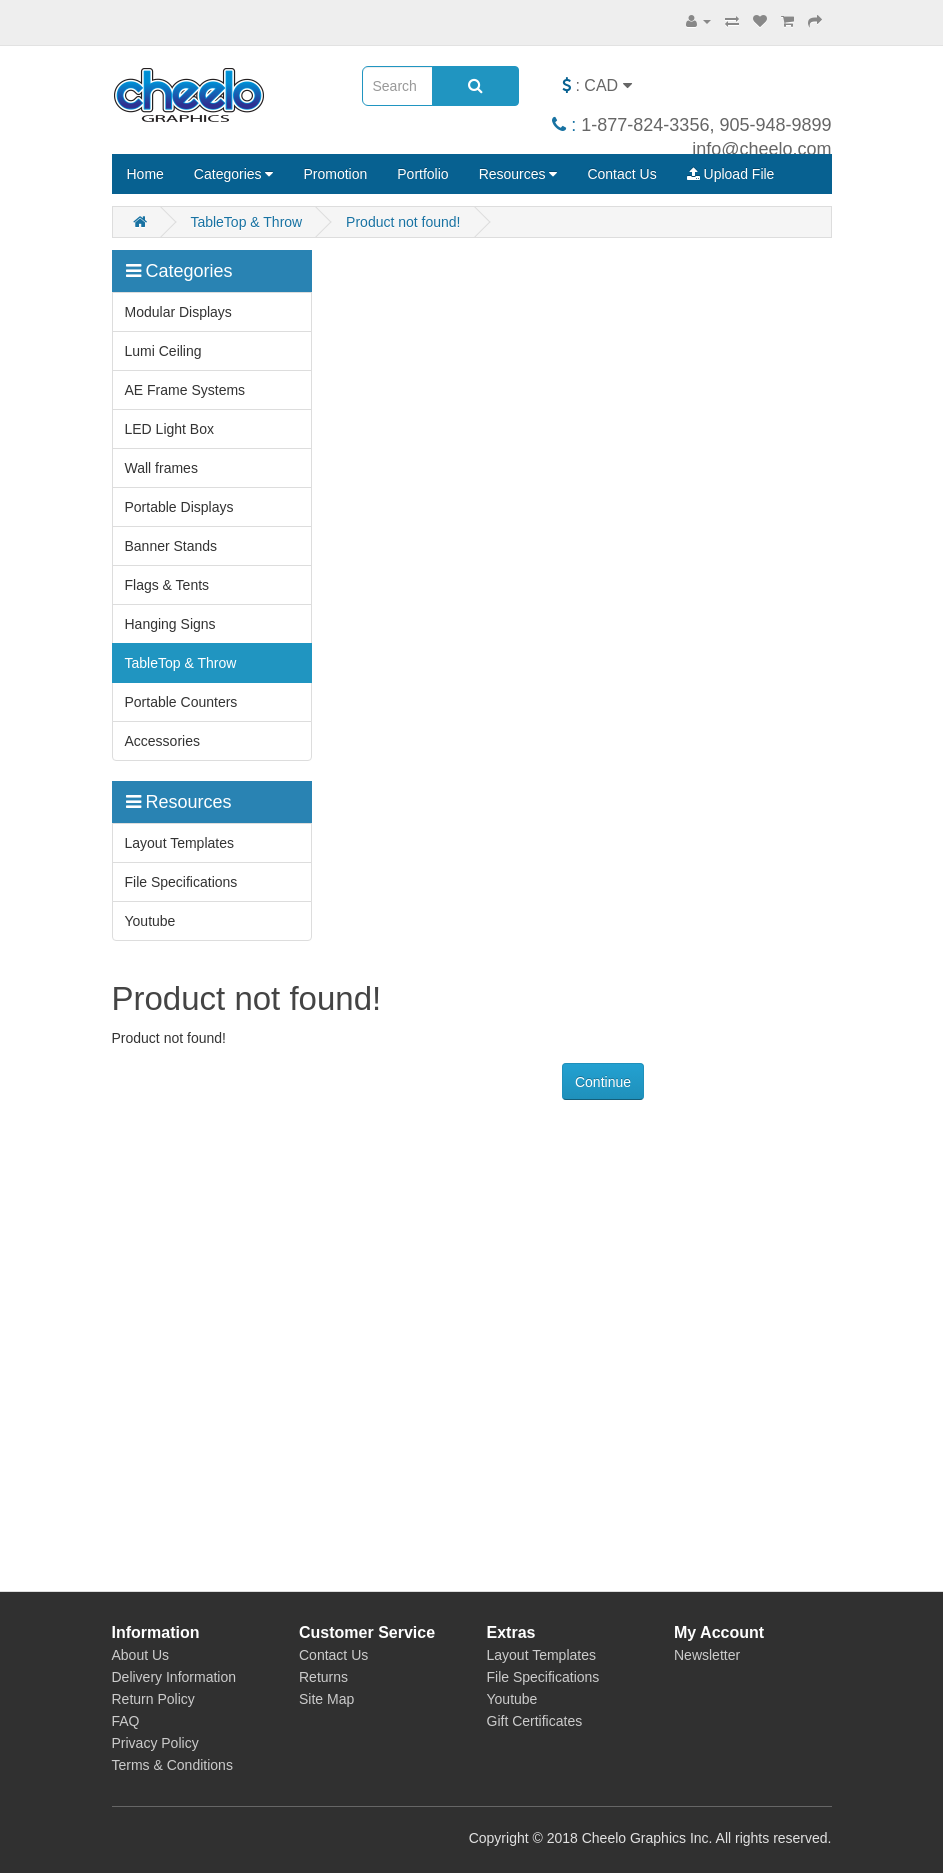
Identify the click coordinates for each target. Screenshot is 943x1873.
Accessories (162, 741)
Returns (323, 1677)
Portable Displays (179, 507)
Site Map (326, 1699)
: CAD (597, 85)
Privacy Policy (155, 1743)
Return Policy (153, 1699)
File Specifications (181, 882)
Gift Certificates (535, 1721)
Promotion (335, 174)
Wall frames (161, 468)
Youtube (150, 921)
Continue (603, 1082)
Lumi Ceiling (163, 351)
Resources (518, 174)
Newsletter (707, 1655)
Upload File (731, 174)
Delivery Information (174, 1677)
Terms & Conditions (172, 1765)
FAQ (126, 1721)
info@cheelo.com (761, 149)
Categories (234, 174)
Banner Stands (171, 546)
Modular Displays (178, 312)
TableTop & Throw (246, 222)
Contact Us (621, 174)
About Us (141, 1655)
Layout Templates (179, 843)
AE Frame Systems (185, 390)
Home (145, 174)
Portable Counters (181, 702)
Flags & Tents (167, 585)
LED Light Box (170, 429)
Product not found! (403, 222)
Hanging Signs (170, 624)
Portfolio (422, 174)
